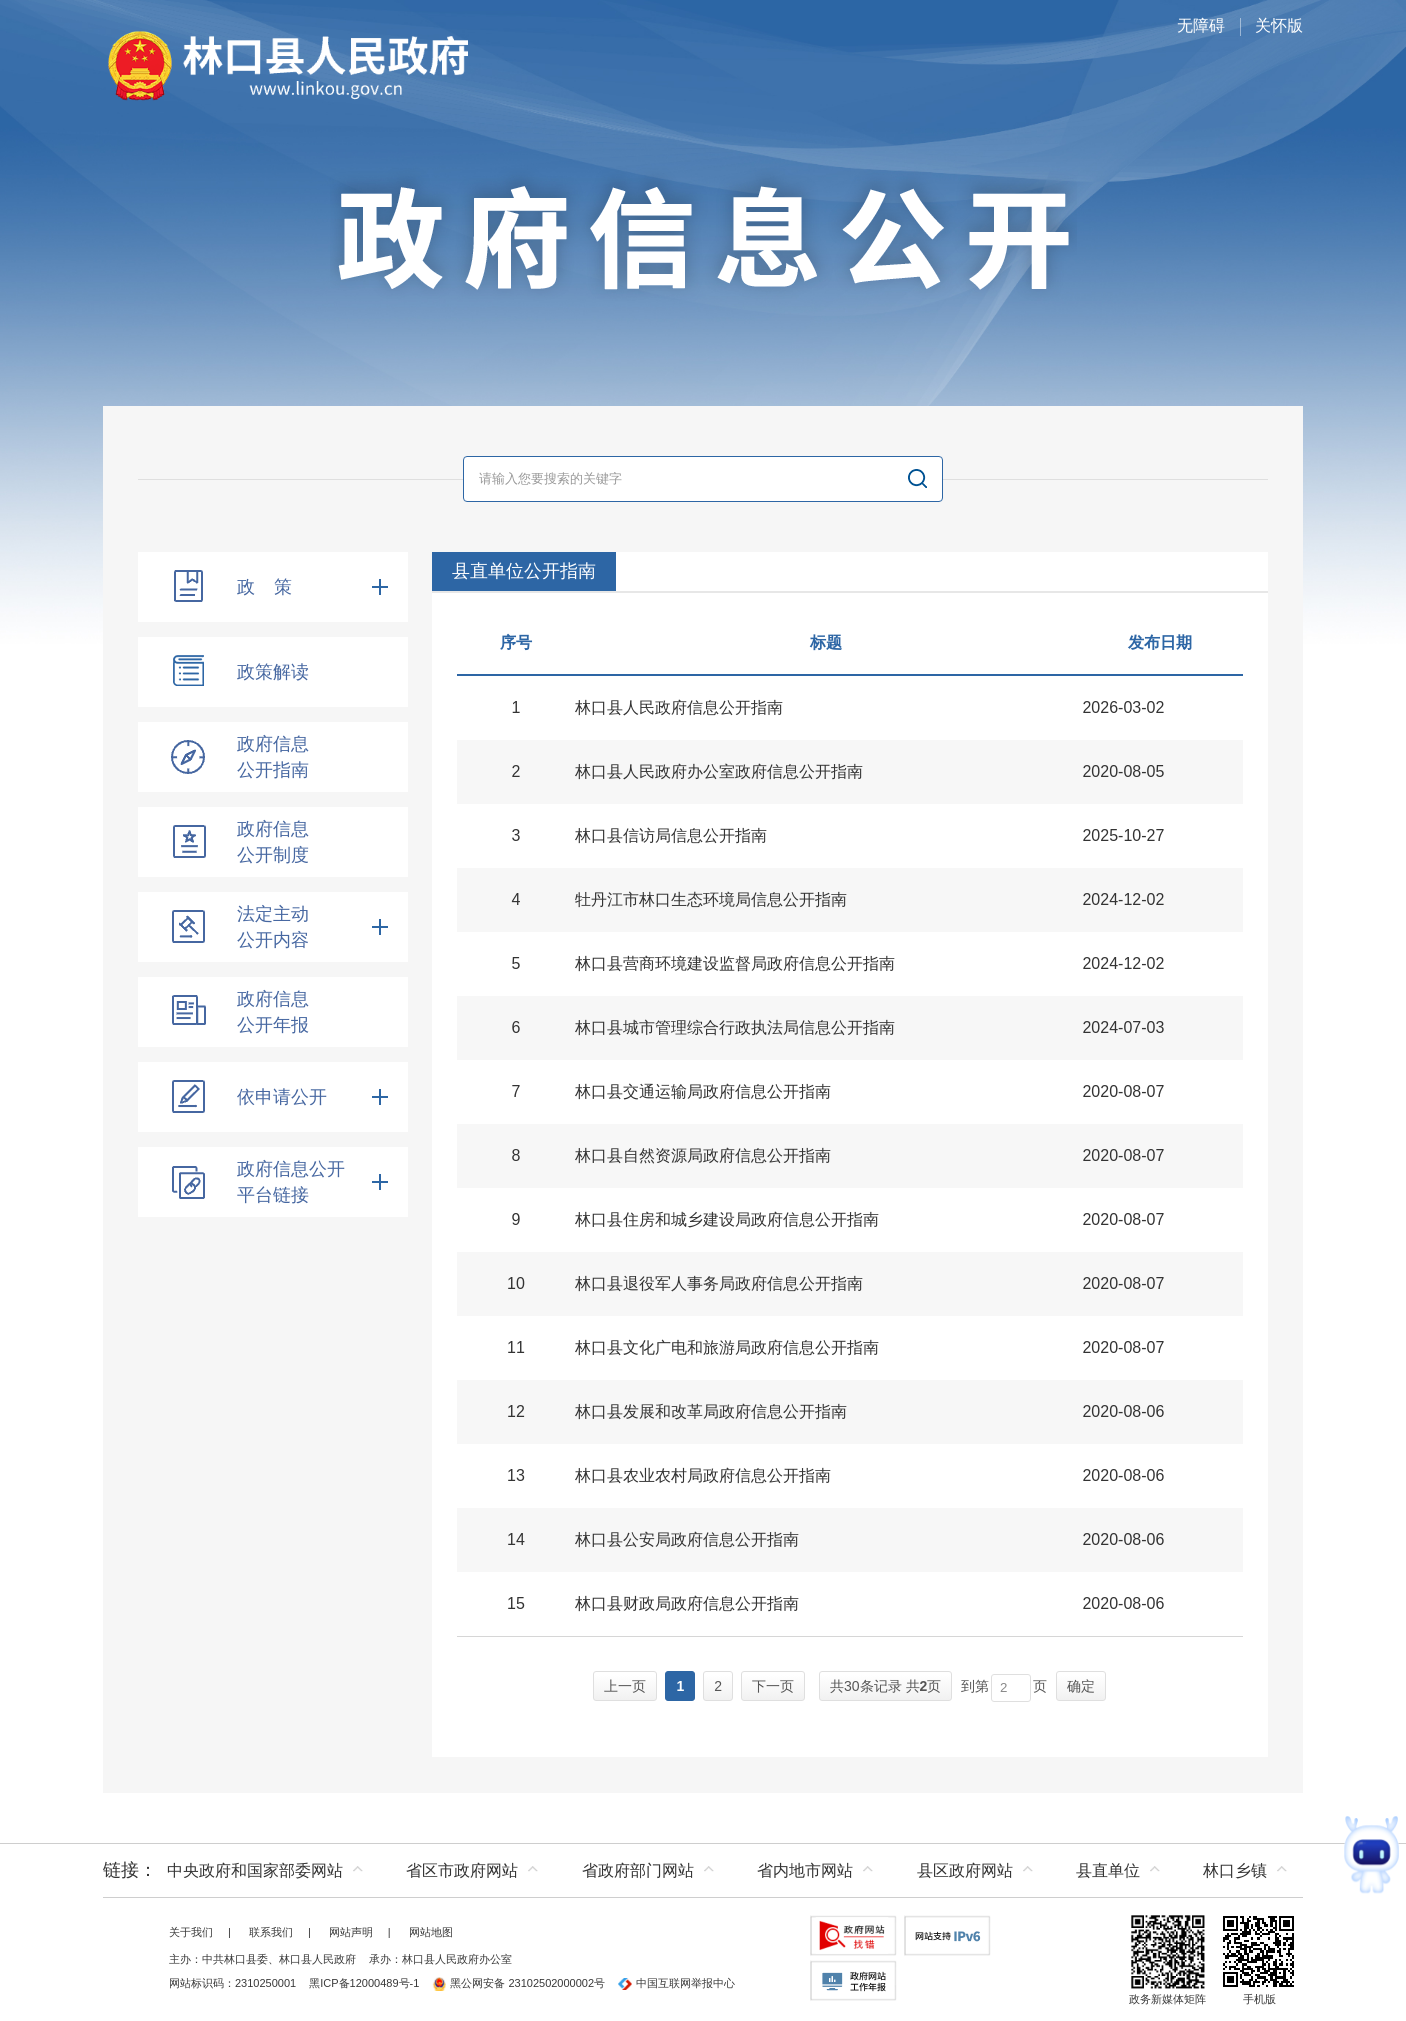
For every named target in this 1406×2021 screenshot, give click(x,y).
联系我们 (271, 1932)
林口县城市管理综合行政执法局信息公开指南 (735, 1027)
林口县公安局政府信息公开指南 (687, 1539)
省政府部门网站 (638, 1870)
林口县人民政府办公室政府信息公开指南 (719, 771)
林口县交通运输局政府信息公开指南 (703, 1091)
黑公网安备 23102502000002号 (518, 1983)
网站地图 (431, 1932)
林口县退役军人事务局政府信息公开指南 (719, 1283)
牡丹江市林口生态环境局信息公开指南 (711, 899)
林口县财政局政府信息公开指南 (687, 1603)
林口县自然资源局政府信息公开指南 (703, 1155)
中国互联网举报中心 (676, 1983)
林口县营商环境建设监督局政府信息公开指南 (735, 963)
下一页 (773, 1686)
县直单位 (1108, 1870)
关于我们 (191, 1932)
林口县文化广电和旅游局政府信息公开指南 (727, 1347)
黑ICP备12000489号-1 (364, 1983)
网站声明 (351, 1932)
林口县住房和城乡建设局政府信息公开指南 (727, 1219)
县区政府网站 (965, 1870)
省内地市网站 (805, 1870)
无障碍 (1201, 25)
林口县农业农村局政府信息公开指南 (703, 1475)
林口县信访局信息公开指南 (671, 835)
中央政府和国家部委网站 (255, 1870)
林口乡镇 (1235, 1870)
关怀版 (1279, 25)
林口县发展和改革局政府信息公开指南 (711, 1411)
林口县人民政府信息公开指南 (679, 707)
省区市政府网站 (462, 1870)
